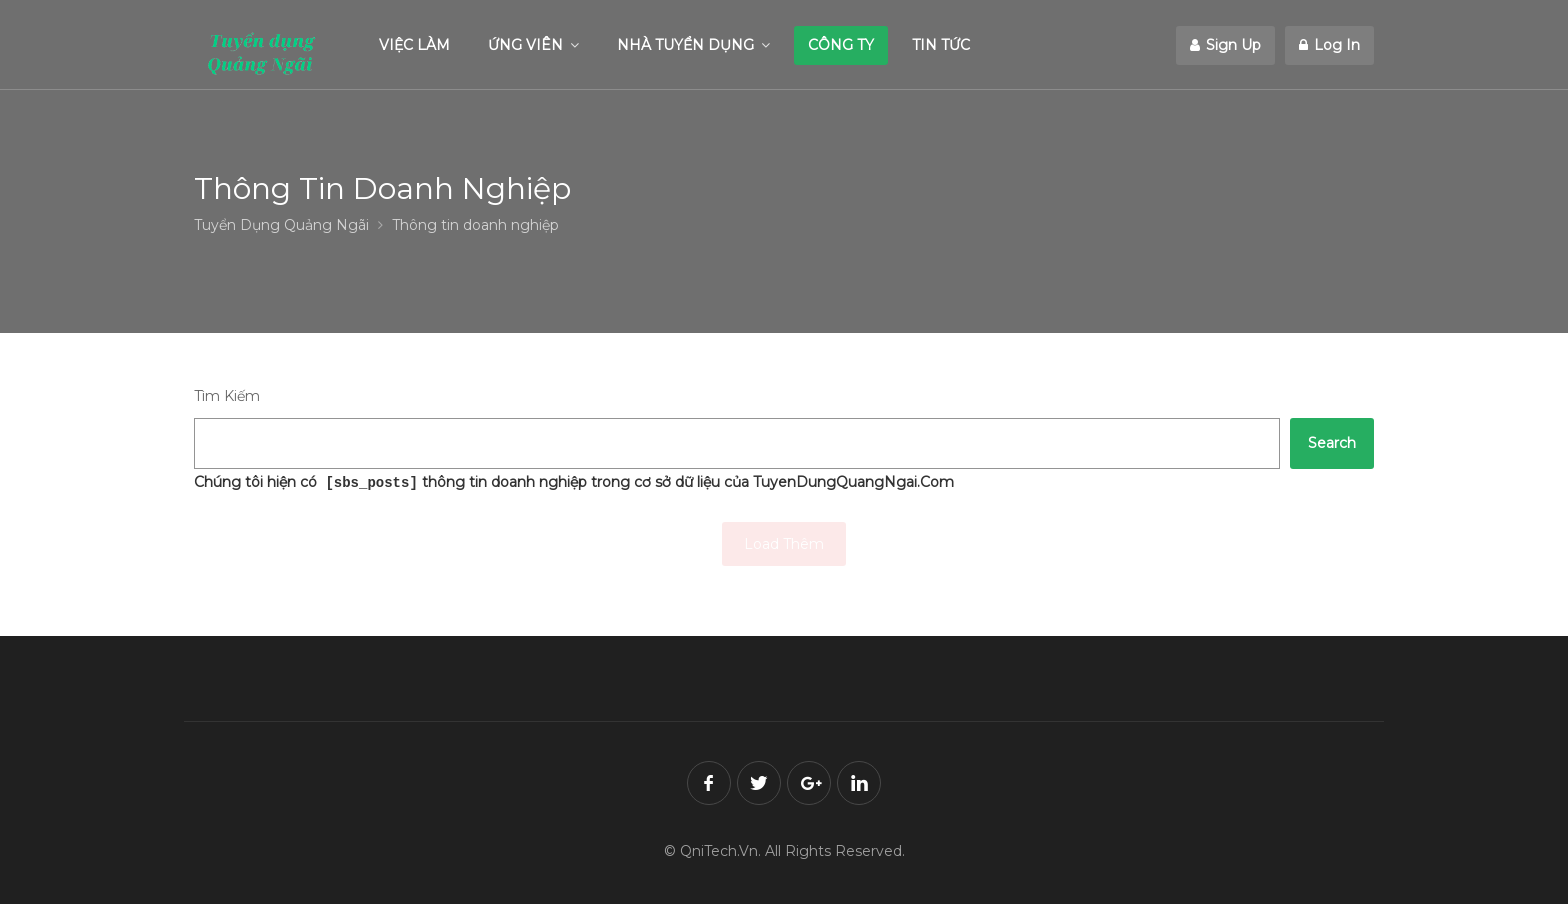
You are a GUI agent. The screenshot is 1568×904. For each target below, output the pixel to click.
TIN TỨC (941, 45)
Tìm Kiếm (227, 396)
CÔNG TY (841, 45)
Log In (1329, 45)
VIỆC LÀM (414, 45)
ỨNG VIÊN (525, 45)
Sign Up (1225, 45)
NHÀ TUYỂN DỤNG (685, 45)
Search (1332, 443)
